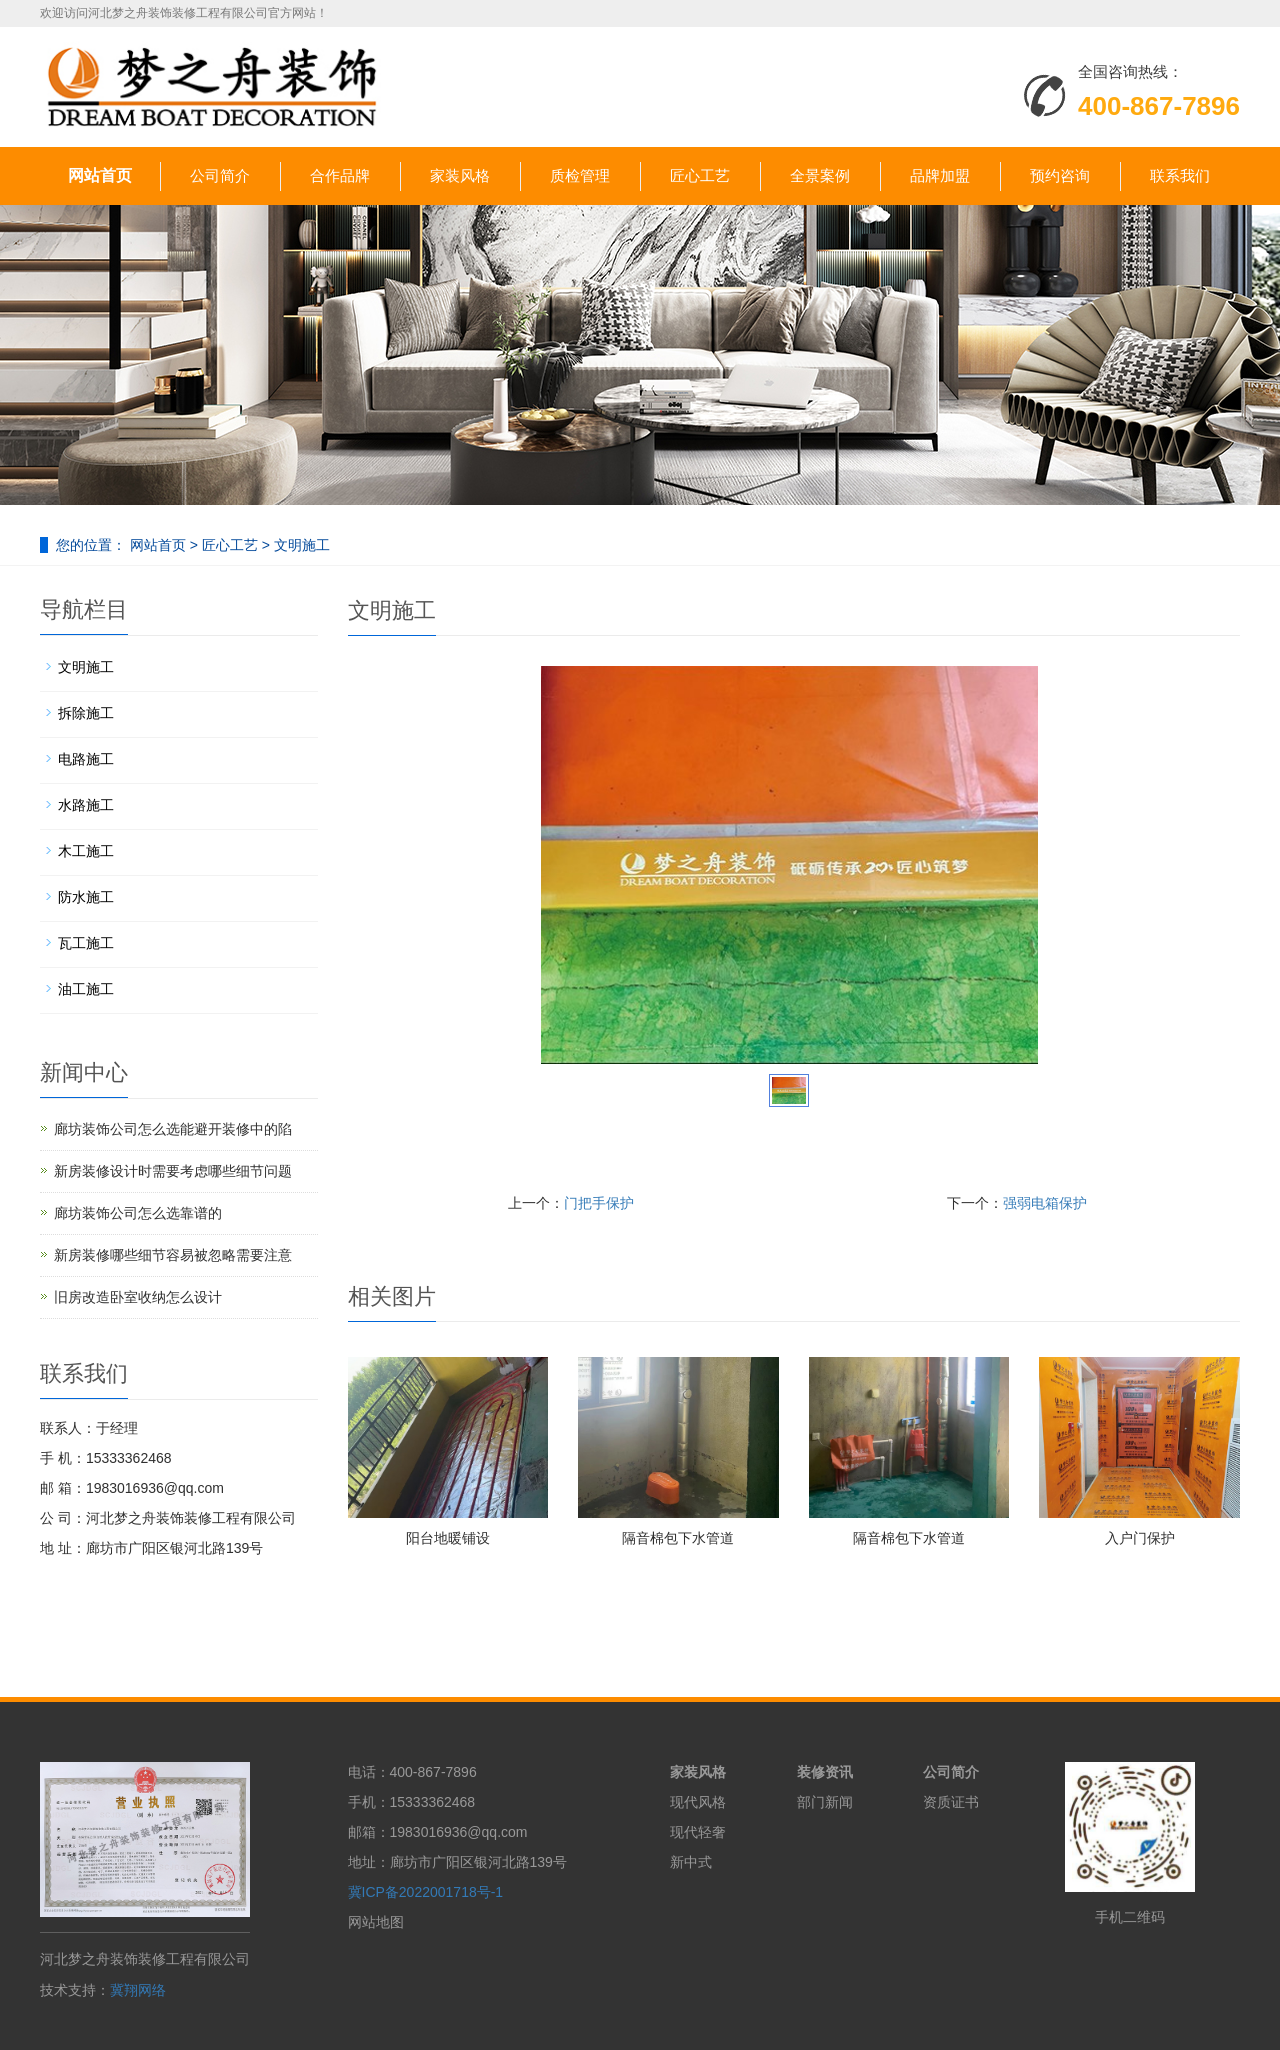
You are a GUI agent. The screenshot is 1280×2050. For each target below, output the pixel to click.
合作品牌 (340, 175)
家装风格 (460, 175)
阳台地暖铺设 (448, 1538)
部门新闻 (825, 1802)
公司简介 (220, 175)
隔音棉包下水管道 (678, 1538)
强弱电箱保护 (1045, 1203)
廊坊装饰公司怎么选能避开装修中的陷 (173, 1129)
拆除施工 (86, 713)
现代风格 (698, 1802)
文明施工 (300, 545)
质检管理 (580, 175)
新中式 (691, 1862)
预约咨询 (1060, 175)
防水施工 (86, 897)
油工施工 (86, 989)
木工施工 (86, 851)
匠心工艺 (700, 175)
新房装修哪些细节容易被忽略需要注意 (173, 1255)
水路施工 (86, 805)
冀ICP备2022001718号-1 (426, 1892)
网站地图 (376, 1922)
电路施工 (86, 759)
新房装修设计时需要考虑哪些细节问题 (173, 1171)
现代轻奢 (698, 1832)
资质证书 (951, 1802)
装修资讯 (825, 1772)
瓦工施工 (86, 943)
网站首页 (100, 175)
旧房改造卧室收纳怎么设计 (138, 1297)
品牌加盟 (940, 175)
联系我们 (1180, 175)
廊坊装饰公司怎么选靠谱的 (138, 1213)
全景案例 (820, 175)
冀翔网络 (138, 1990)
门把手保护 (599, 1203)
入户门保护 (1140, 1538)
